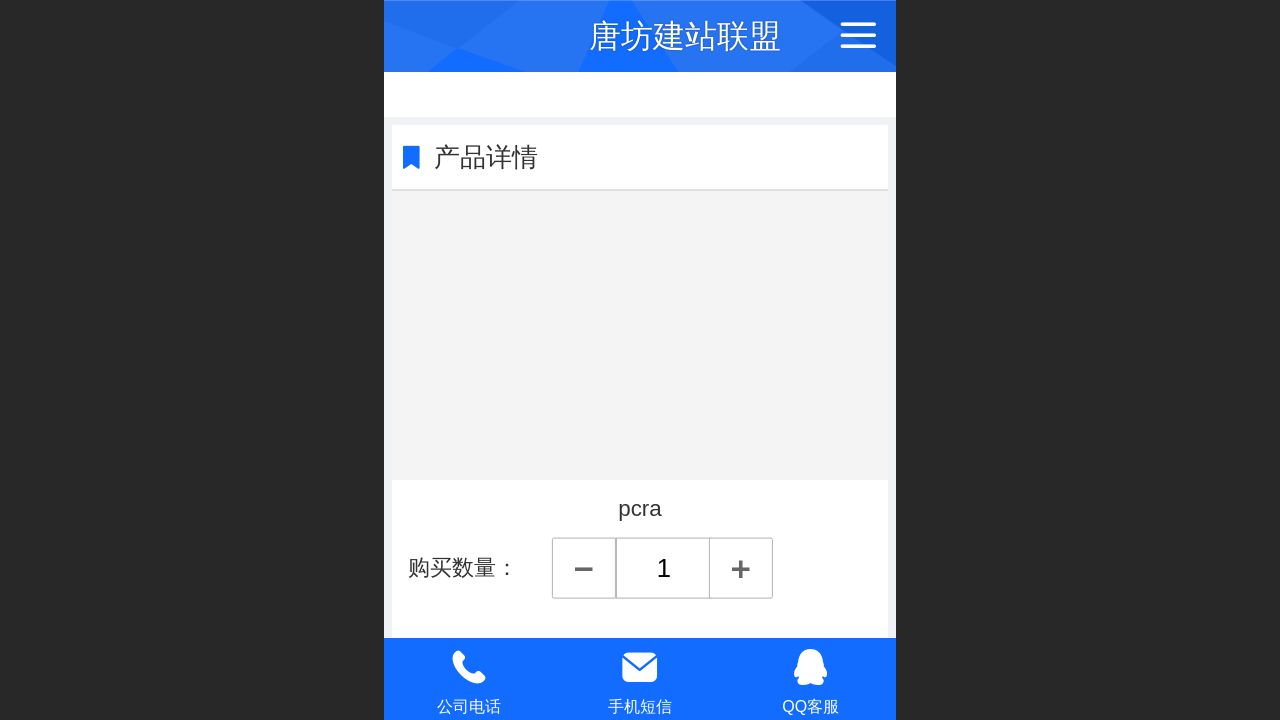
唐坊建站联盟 (685, 36)
